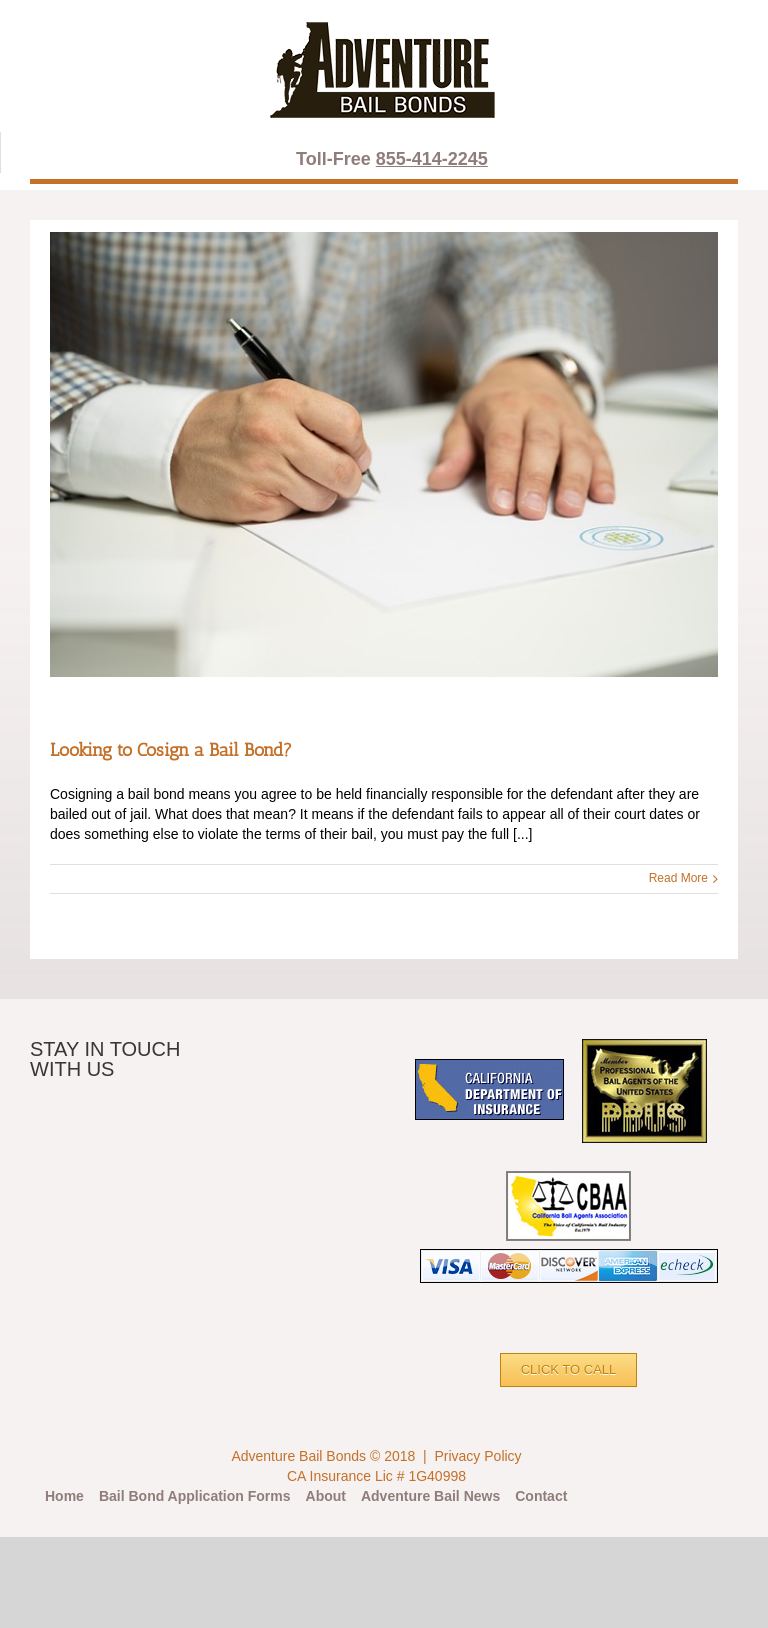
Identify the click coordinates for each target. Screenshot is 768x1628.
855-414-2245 (432, 159)
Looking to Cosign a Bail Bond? (171, 750)
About (326, 1496)
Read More (678, 878)
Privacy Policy (477, 1456)
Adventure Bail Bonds (298, 1456)
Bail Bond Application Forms (195, 1496)
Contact (541, 1496)
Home (64, 1496)
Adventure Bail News (430, 1496)
